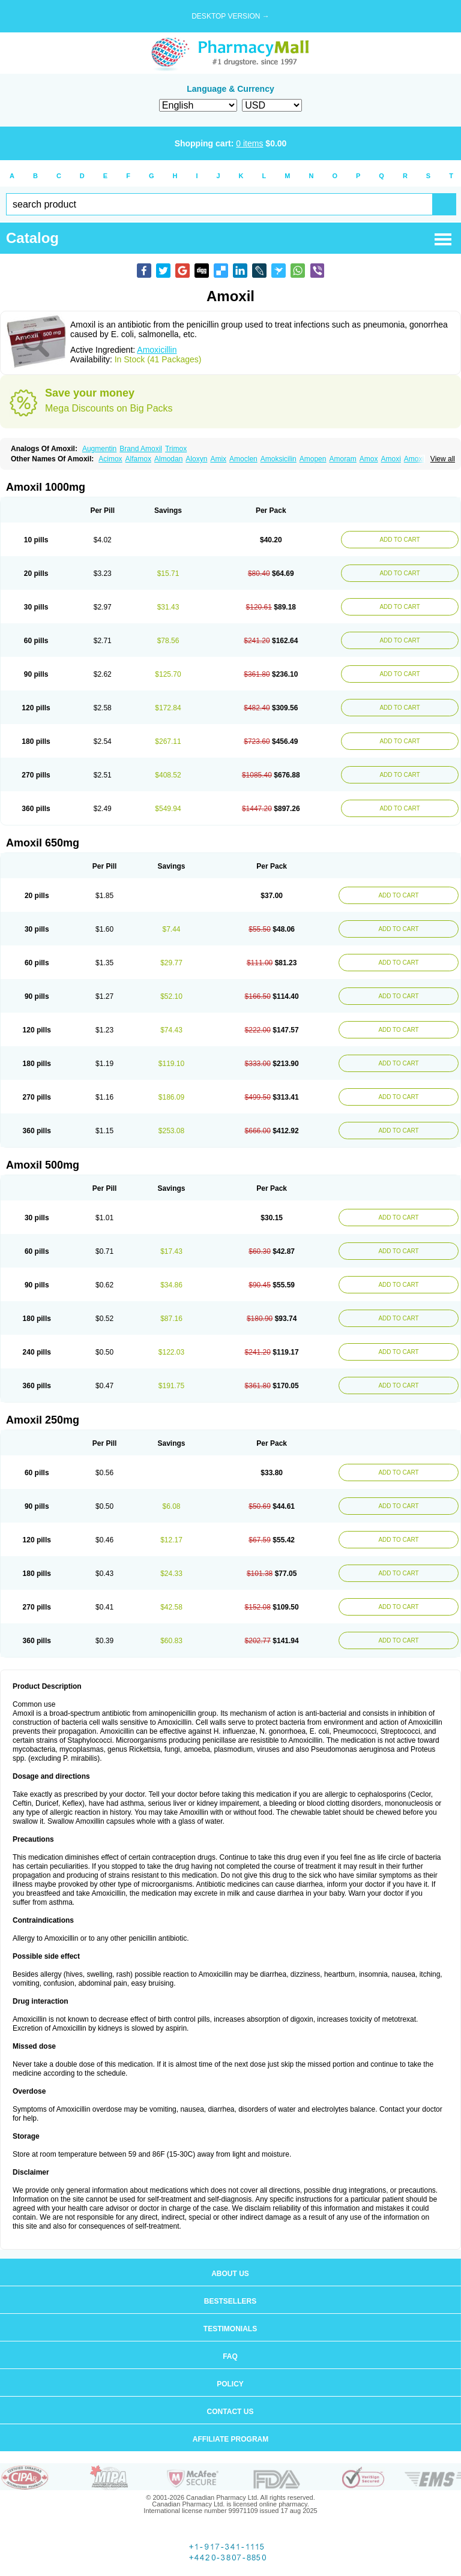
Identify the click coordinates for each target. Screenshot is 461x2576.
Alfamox (138, 459)
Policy (230, 2384)
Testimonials (230, 2329)
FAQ (230, 2356)
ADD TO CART (399, 539)
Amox (369, 459)
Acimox (110, 459)
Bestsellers (230, 2301)
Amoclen (243, 459)
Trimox (176, 449)
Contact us (230, 2411)
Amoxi (390, 459)
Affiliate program (230, 2439)
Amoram (342, 459)
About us (230, 2273)
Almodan (168, 459)
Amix (218, 459)
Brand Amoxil (140, 449)
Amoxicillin (156, 350)
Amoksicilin (279, 459)
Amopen (313, 459)
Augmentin (99, 449)
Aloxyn (196, 459)
